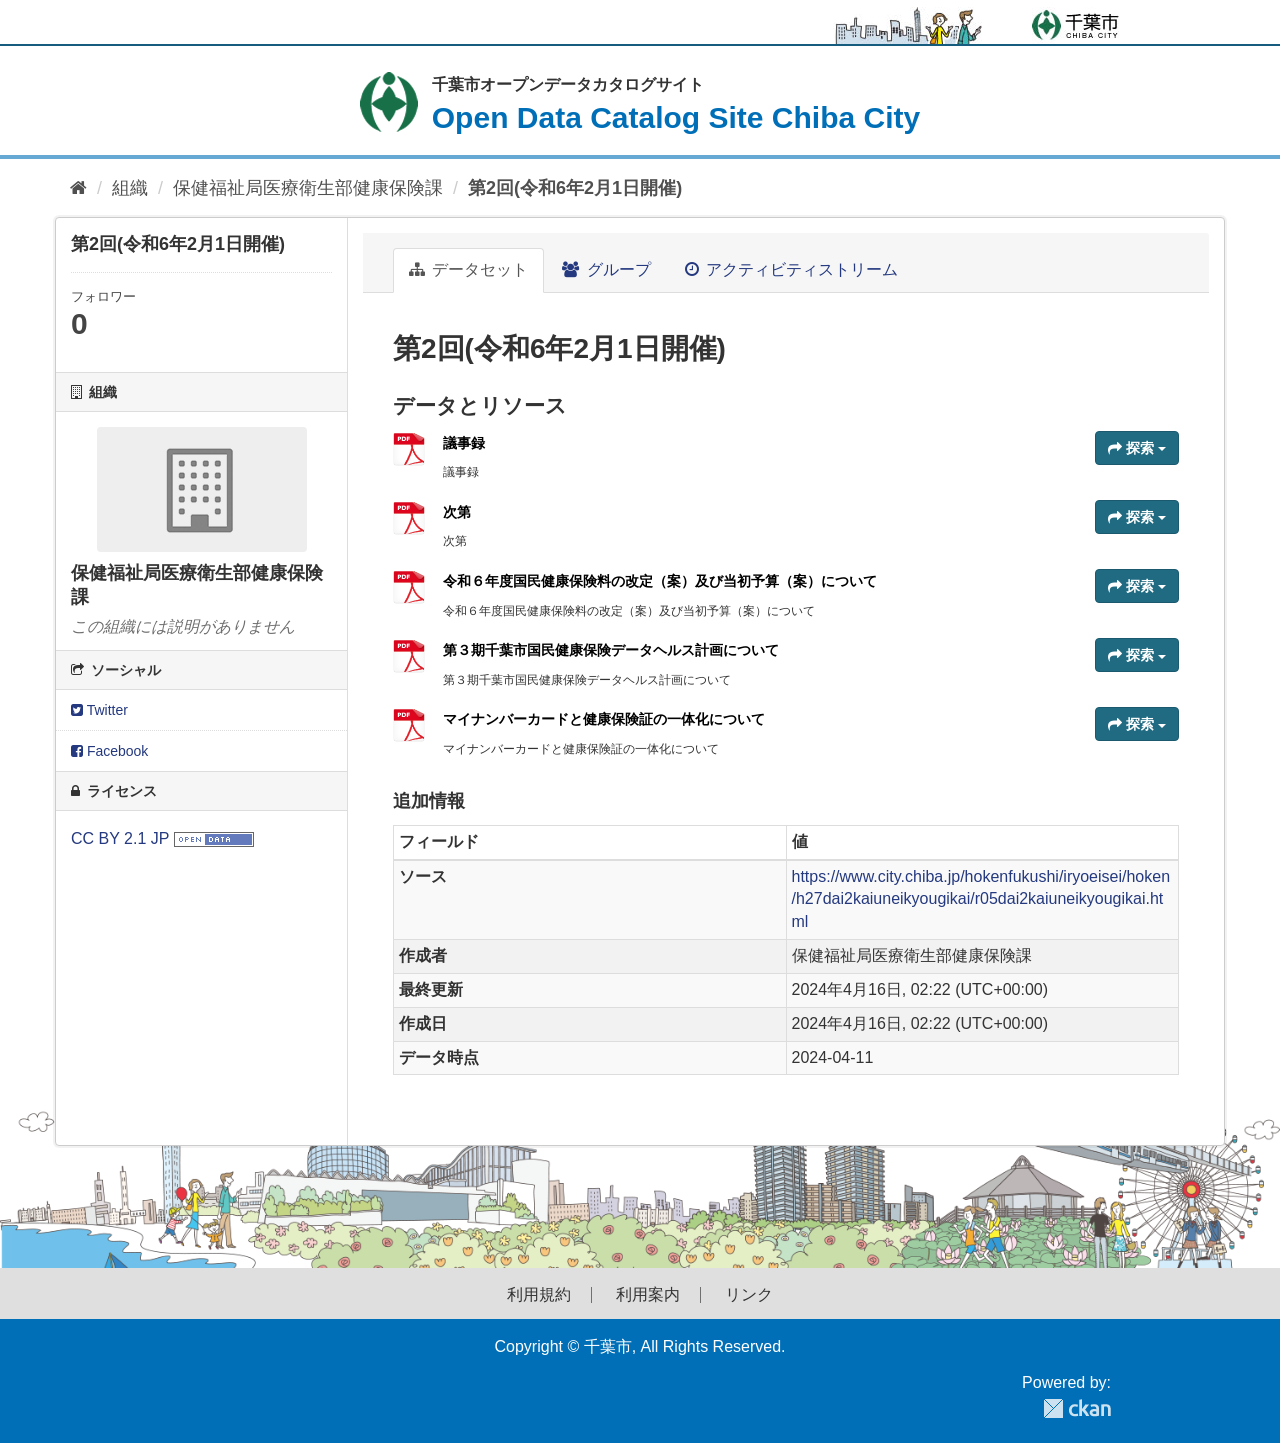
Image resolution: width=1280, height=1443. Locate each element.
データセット (468, 269)
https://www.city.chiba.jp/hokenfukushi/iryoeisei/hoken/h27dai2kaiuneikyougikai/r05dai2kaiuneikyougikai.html (981, 899)
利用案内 (648, 1295)
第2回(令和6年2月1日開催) (575, 188)
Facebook (109, 751)
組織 (130, 188)
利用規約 (539, 1295)
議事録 (464, 443)
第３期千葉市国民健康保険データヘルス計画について (611, 650)
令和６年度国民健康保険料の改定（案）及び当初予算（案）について (660, 581)
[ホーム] (78, 188)
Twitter (99, 710)
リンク (749, 1295)
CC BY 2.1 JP (120, 838)
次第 (457, 512)
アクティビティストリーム (791, 269)
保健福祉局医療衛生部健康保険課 (308, 188)
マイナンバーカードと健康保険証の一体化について (604, 719)
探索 (1137, 448)
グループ (606, 269)
